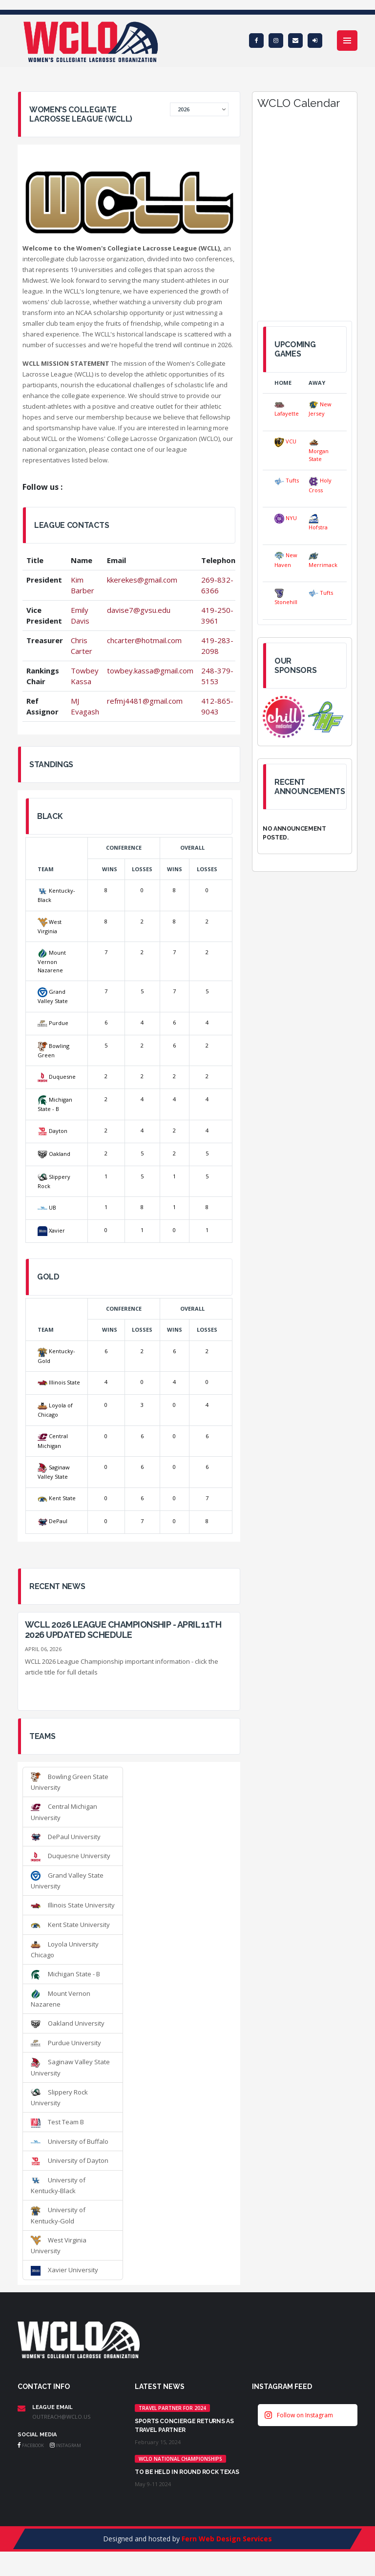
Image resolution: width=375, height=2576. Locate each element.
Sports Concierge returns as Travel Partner (184, 2425)
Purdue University (66, 2042)
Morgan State (319, 450)
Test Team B (57, 2121)
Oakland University (67, 2023)
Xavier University (64, 2269)
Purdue (53, 1022)
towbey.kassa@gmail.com (150, 670)
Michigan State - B (65, 1973)
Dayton (52, 1130)
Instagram (65, 2445)
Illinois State (59, 1382)
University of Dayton (69, 2160)
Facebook (31, 2445)
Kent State (57, 1498)
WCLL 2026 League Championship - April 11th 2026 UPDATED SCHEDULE (123, 1629)
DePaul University (66, 1836)
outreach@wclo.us (61, 2416)
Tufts (286, 480)
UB (47, 1207)
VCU (285, 441)
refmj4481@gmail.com (145, 701)
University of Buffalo (69, 2141)
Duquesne (57, 1076)
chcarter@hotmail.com (144, 640)
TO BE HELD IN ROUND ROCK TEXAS (187, 2472)
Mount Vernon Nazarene (52, 961)
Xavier (51, 1230)
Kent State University (70, 1924)
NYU (285, 518)
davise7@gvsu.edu (138, 610)
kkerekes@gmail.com (142, 580)
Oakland (54, 1153)
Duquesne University (70, 1855)
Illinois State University (73, 1905)
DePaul (52, 1521)
